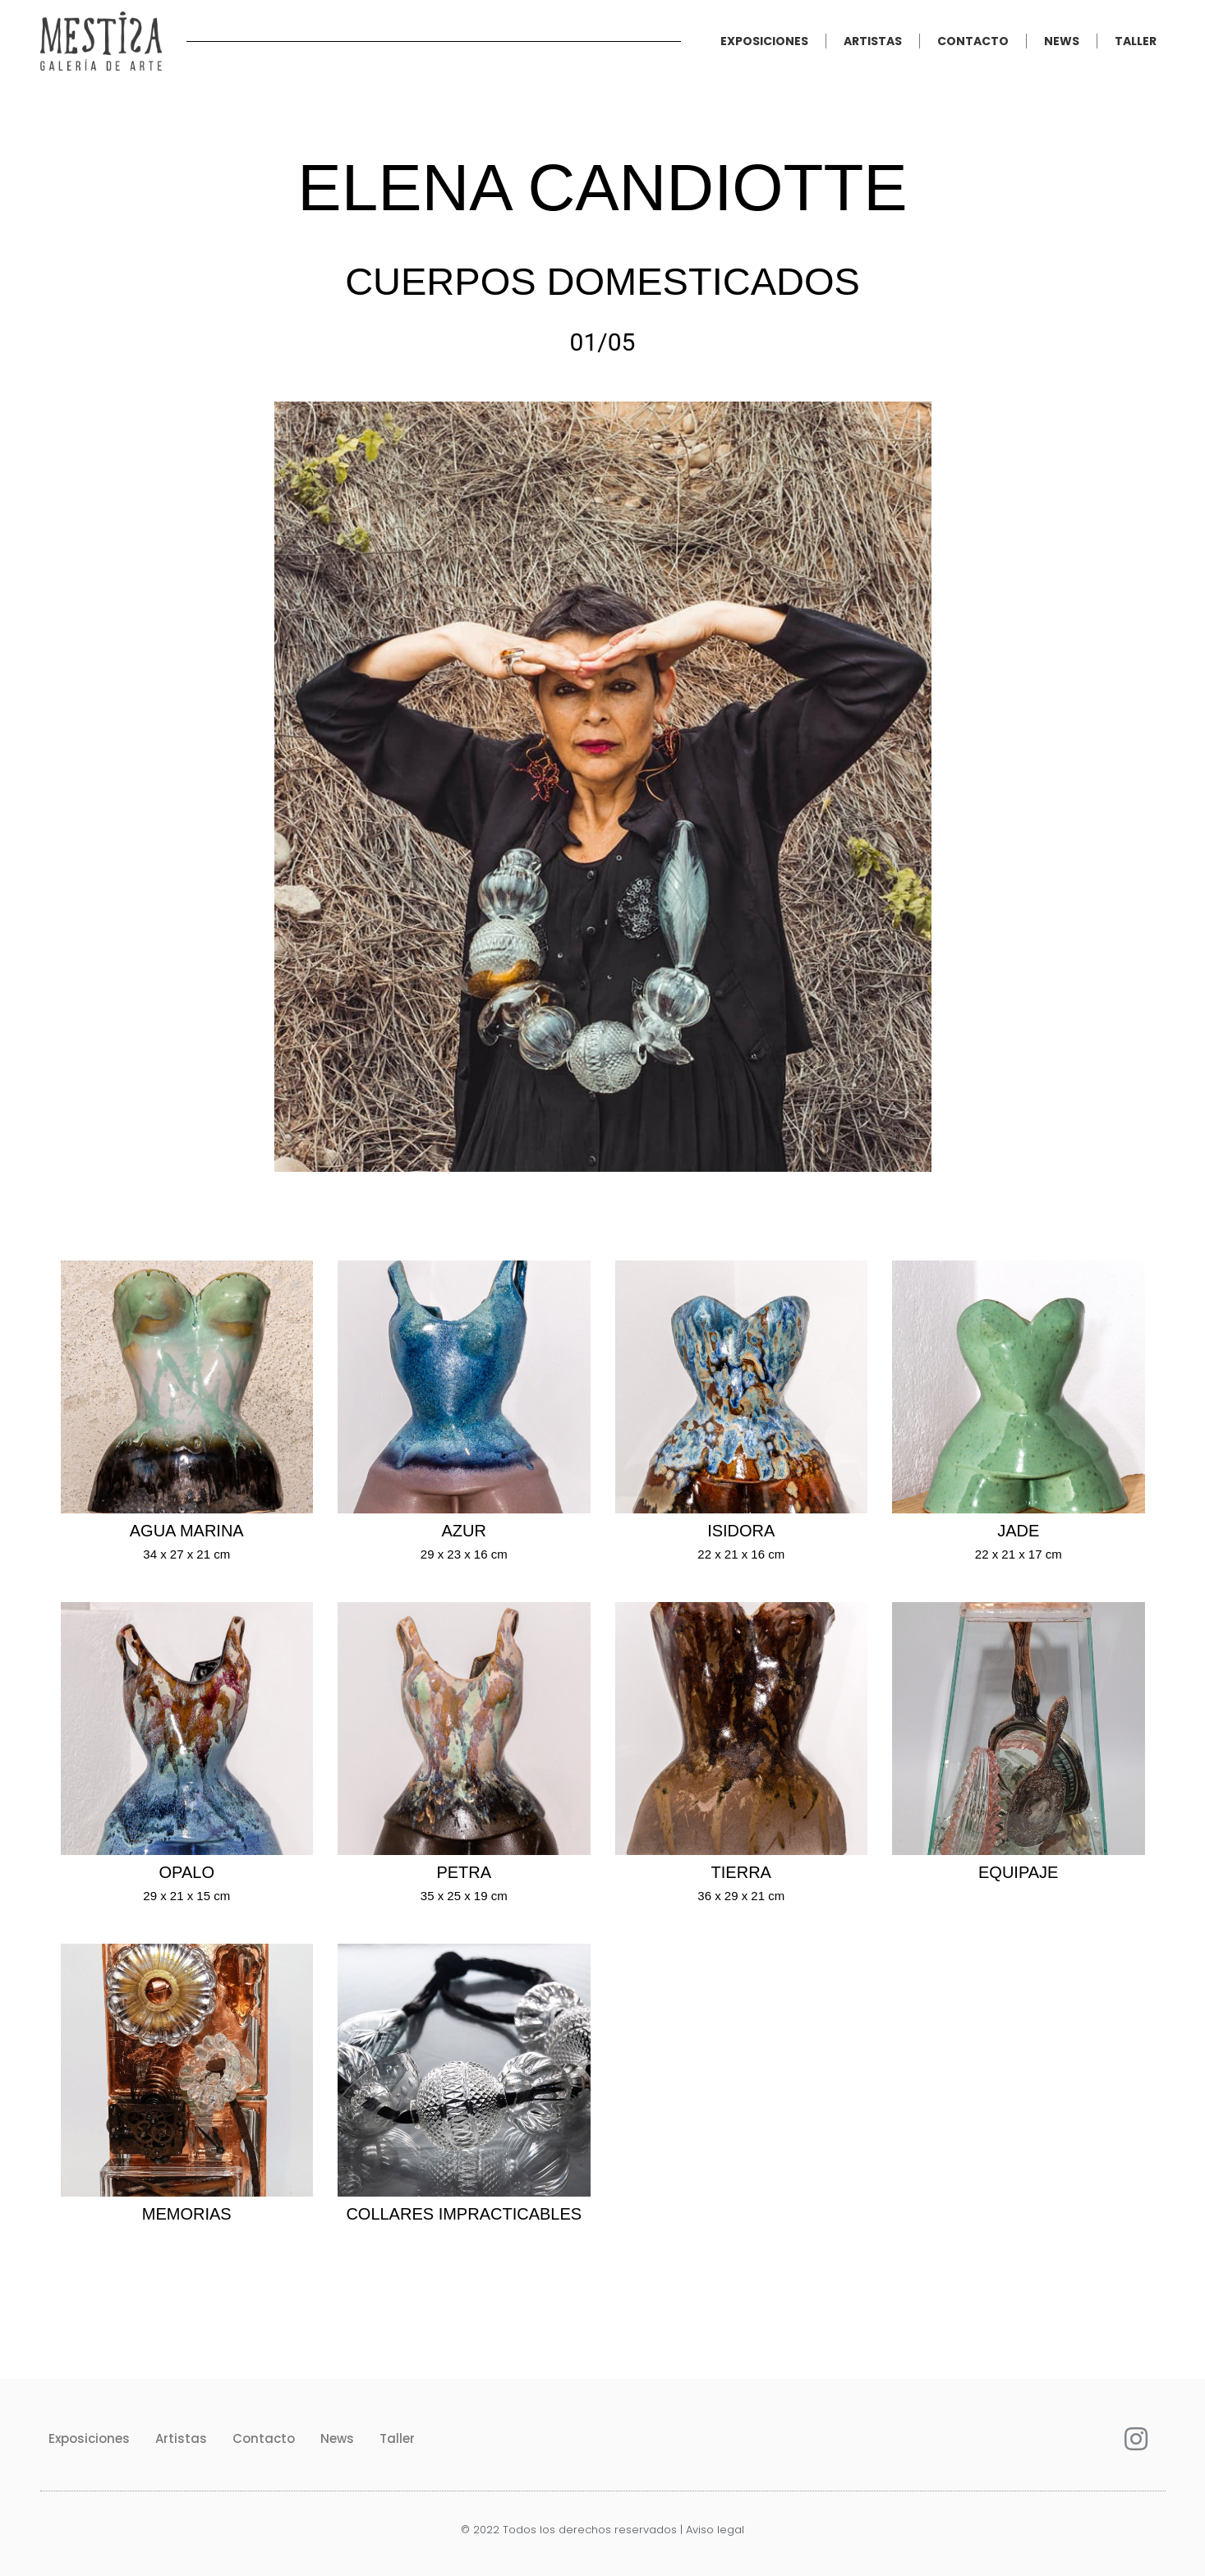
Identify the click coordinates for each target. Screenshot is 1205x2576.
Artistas (873, 41)
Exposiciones (764, 41)
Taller (1136, 41)
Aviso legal (715, 2529)
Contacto (973, 41)
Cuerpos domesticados (602, 281)
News (1061, 41)
